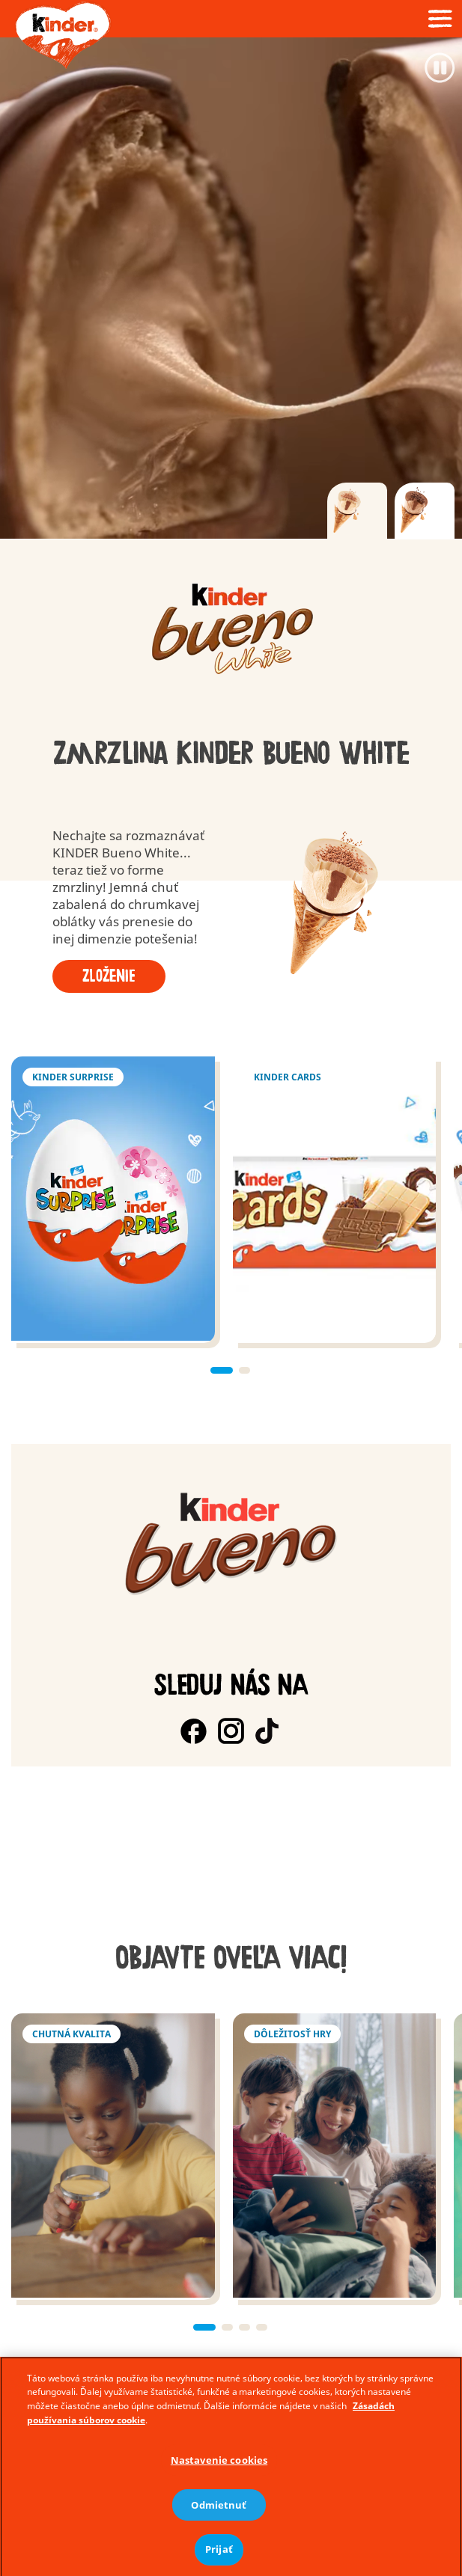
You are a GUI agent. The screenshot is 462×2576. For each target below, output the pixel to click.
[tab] (357, 511)
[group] (231, 629)
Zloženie (109, 976)
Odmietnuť (218, 2531)
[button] (221, 1370)
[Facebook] (193, 1731)
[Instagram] (231, 1731)
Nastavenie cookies (219, 2486)
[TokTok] (268, 1731)
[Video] (231, 288)
